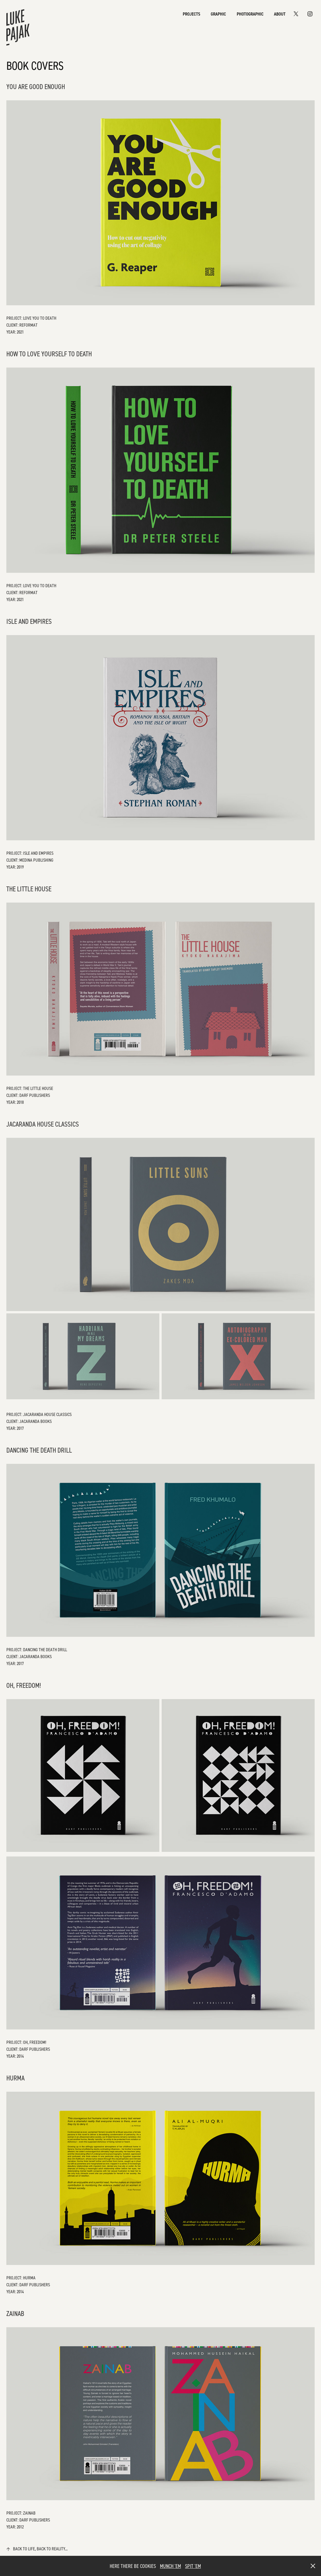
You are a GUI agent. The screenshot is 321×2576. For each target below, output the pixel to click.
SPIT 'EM (193, 2566)
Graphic (218, 14)
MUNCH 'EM (170, 2566)
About (279, 14)
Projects (191, 14)
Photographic (250, 14)
